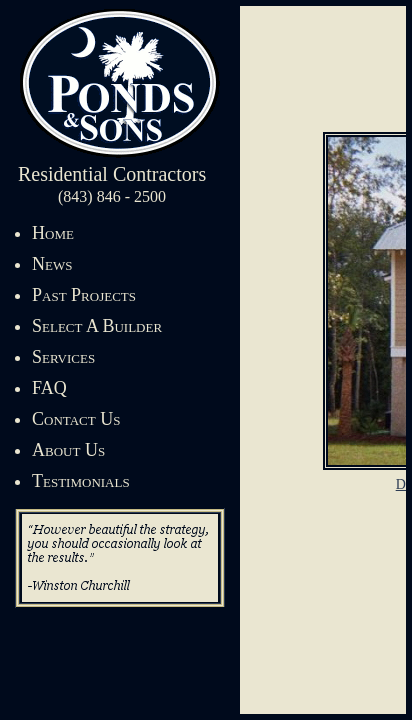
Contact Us (76, 419)
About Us (68, 450)
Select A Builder (97, 326)
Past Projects (84, 295)
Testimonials (81, 481)
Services (63, 357)
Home (53, 233)
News (52, 264)
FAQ (49, 388)
